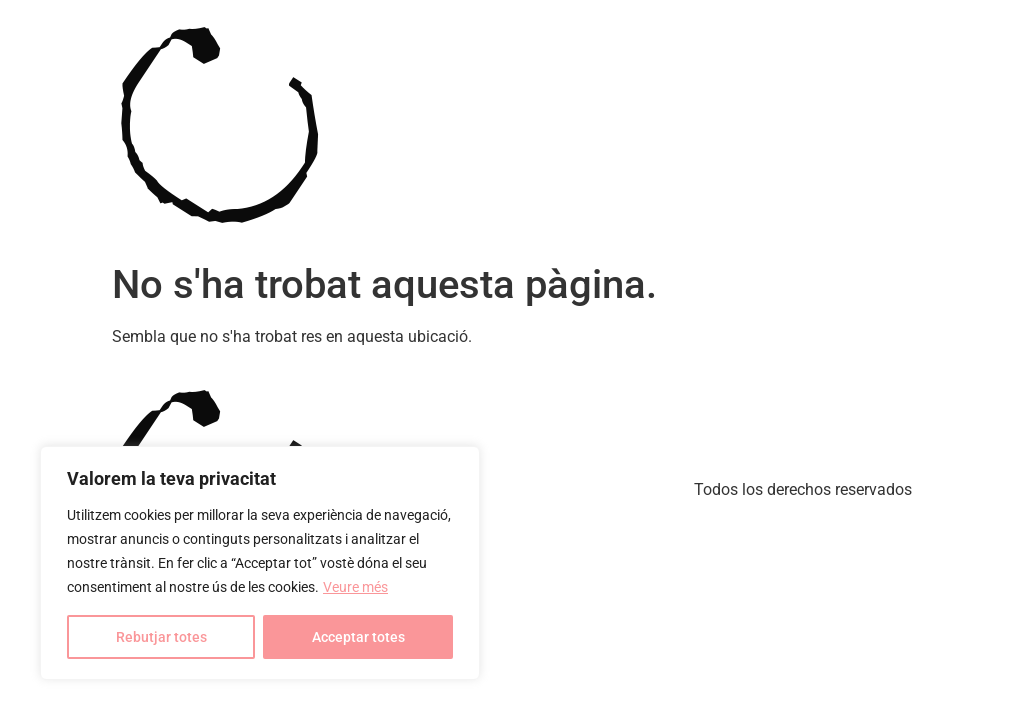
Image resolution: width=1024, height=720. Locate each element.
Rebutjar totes (161, 637)
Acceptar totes (358, 637)
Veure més (355, 587)
